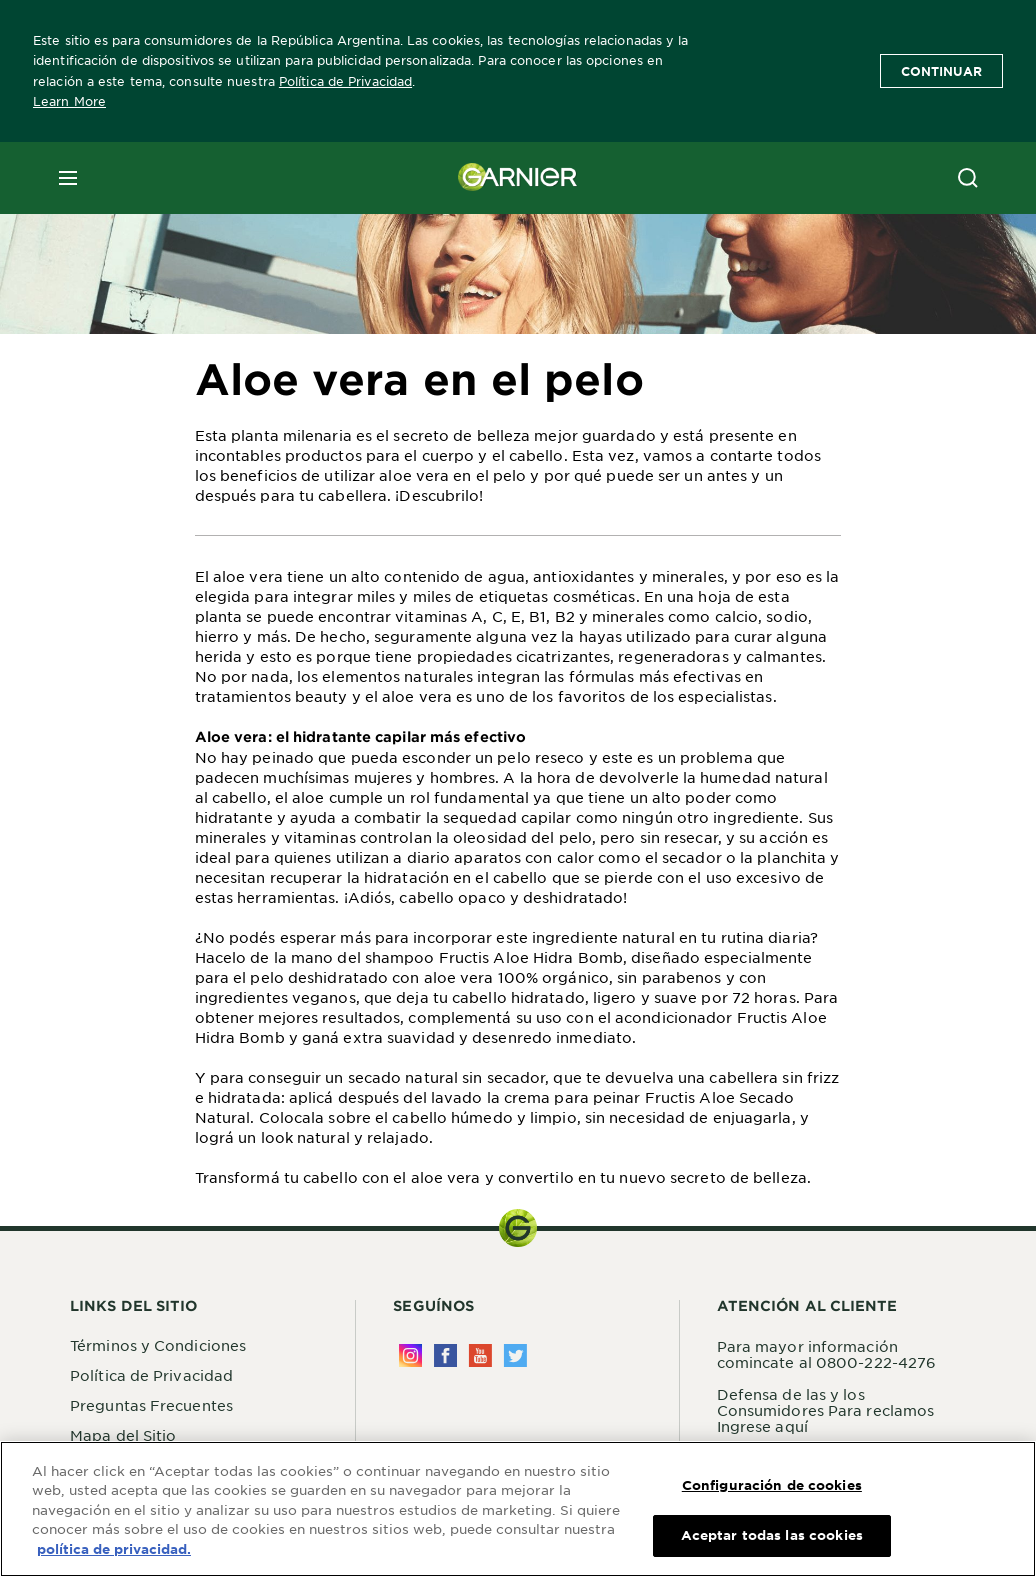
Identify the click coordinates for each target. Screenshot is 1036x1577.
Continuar (941, 71)
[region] (518, 1509)
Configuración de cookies (772, 1485)
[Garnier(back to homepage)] (518, 178)
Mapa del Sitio (123, 1435)
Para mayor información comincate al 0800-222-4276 (827, 1354)
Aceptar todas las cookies (772, 1535)
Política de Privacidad (345, 81)
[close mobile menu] (68, 178)
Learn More (69, 101)
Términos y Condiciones (158, 1345)
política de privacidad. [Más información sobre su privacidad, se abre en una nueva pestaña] (114, 1549)
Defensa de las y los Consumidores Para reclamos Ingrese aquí (826, 1410)
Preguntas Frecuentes (151, 1405)
